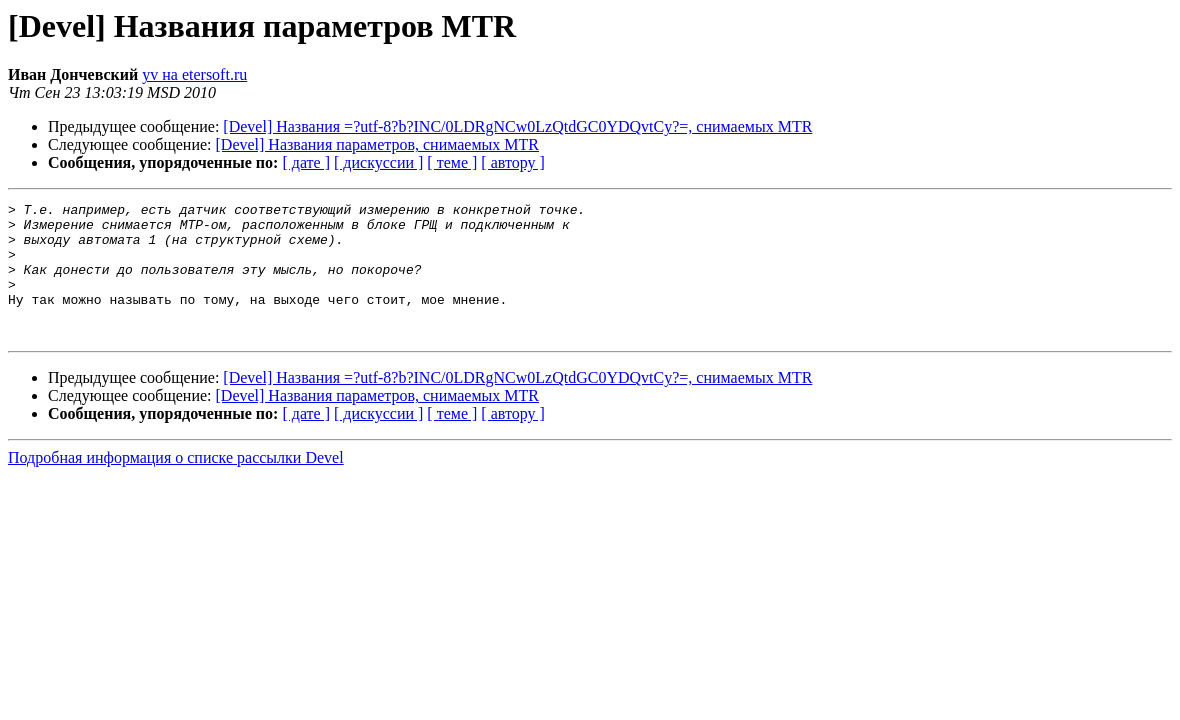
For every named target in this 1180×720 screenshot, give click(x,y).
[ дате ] (306, 162)
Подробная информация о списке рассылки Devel (176, 484)
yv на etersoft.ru (194, 74)
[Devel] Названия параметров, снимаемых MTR (378, 144)
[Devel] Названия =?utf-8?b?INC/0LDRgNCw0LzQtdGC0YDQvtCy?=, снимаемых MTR (517, 126)
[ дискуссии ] (378, 162)
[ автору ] (512, 162)
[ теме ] (452, 162)
